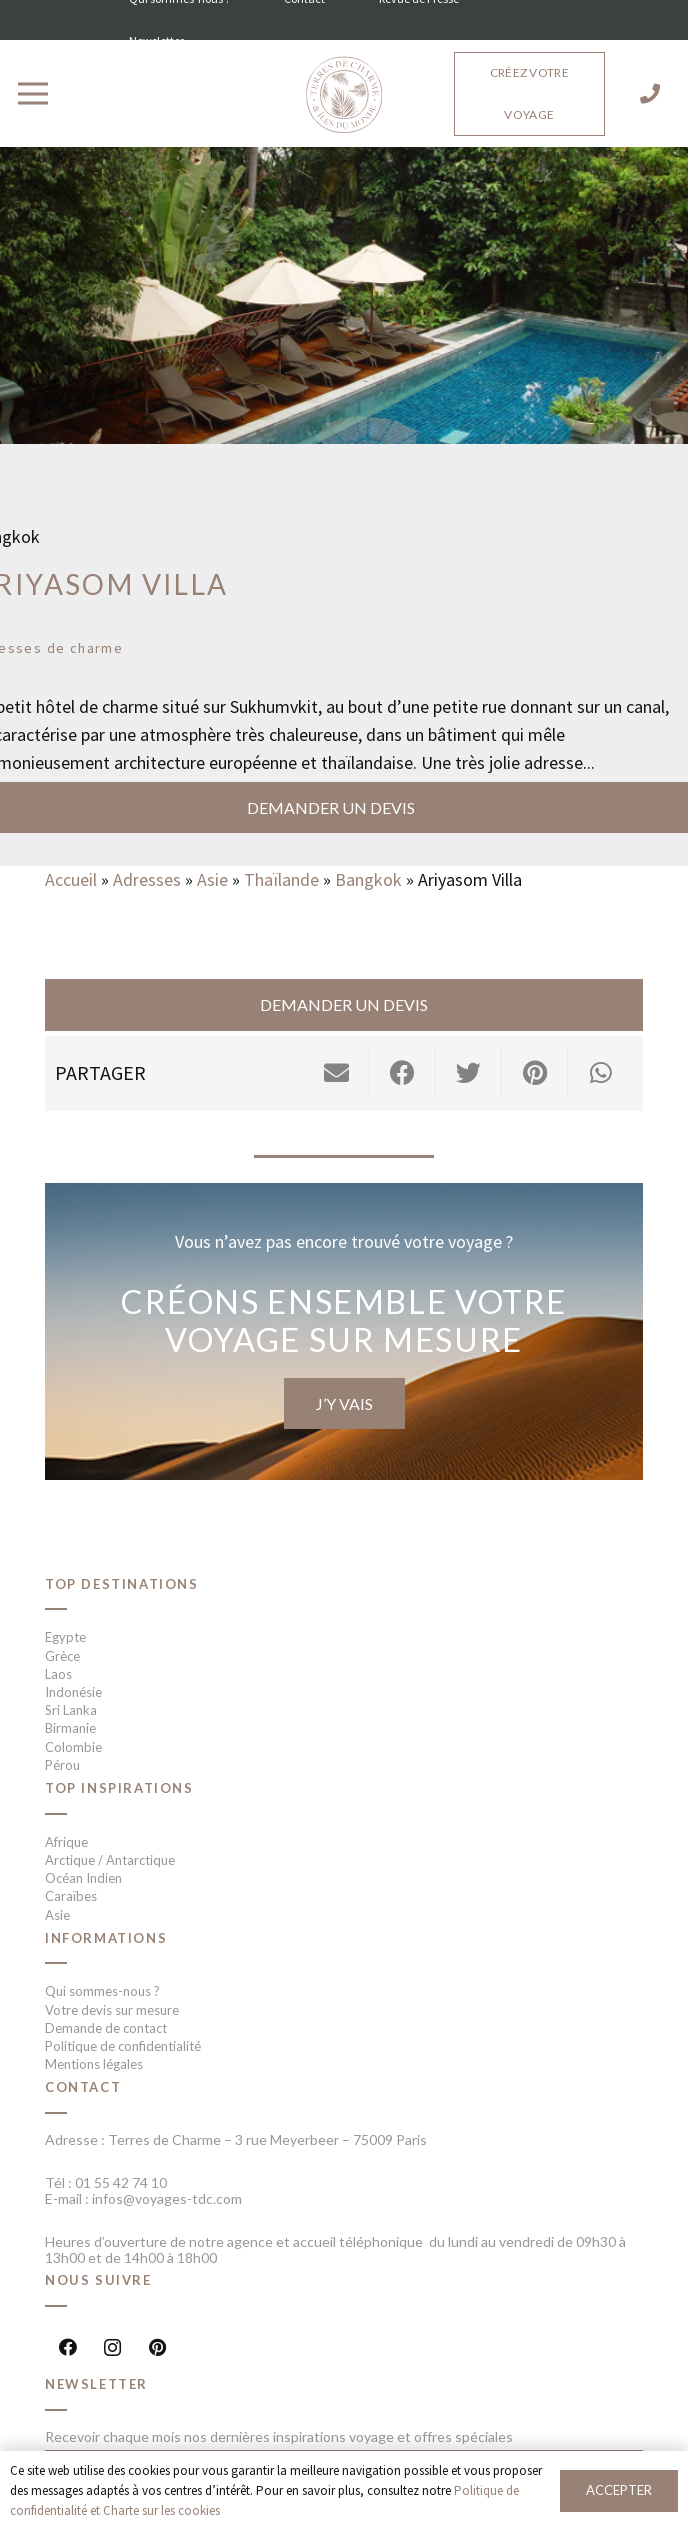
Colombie (73, 1747)
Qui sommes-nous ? (102, 1991)
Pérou (62, 1765)
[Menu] (33, 94)
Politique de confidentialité (123, 2046)
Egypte (65, 1637)
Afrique (66, 1842)
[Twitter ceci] (469, 1073)
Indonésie (73, 1692)
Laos (58, 1674)
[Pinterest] (157, 2347)
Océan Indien (83, 1878)
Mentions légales (94, 2064)
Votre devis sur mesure (112, 2010)
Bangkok (368, 879)
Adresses (147, 879)
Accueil (71, 879)
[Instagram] (112, 2347)
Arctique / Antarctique (110, 1860)
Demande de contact (106, 2028)
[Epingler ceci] (535, 1073)
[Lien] (344, 96)
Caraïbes (71, 1896)
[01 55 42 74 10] (650, 94)
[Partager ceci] (403, 1073)
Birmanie (70, 1728)
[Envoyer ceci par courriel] (337, 1073)
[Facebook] (67, 2347)
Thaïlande (281, 879)
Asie (212, 879)
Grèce (62, 1656)
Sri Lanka (71, 1710)
